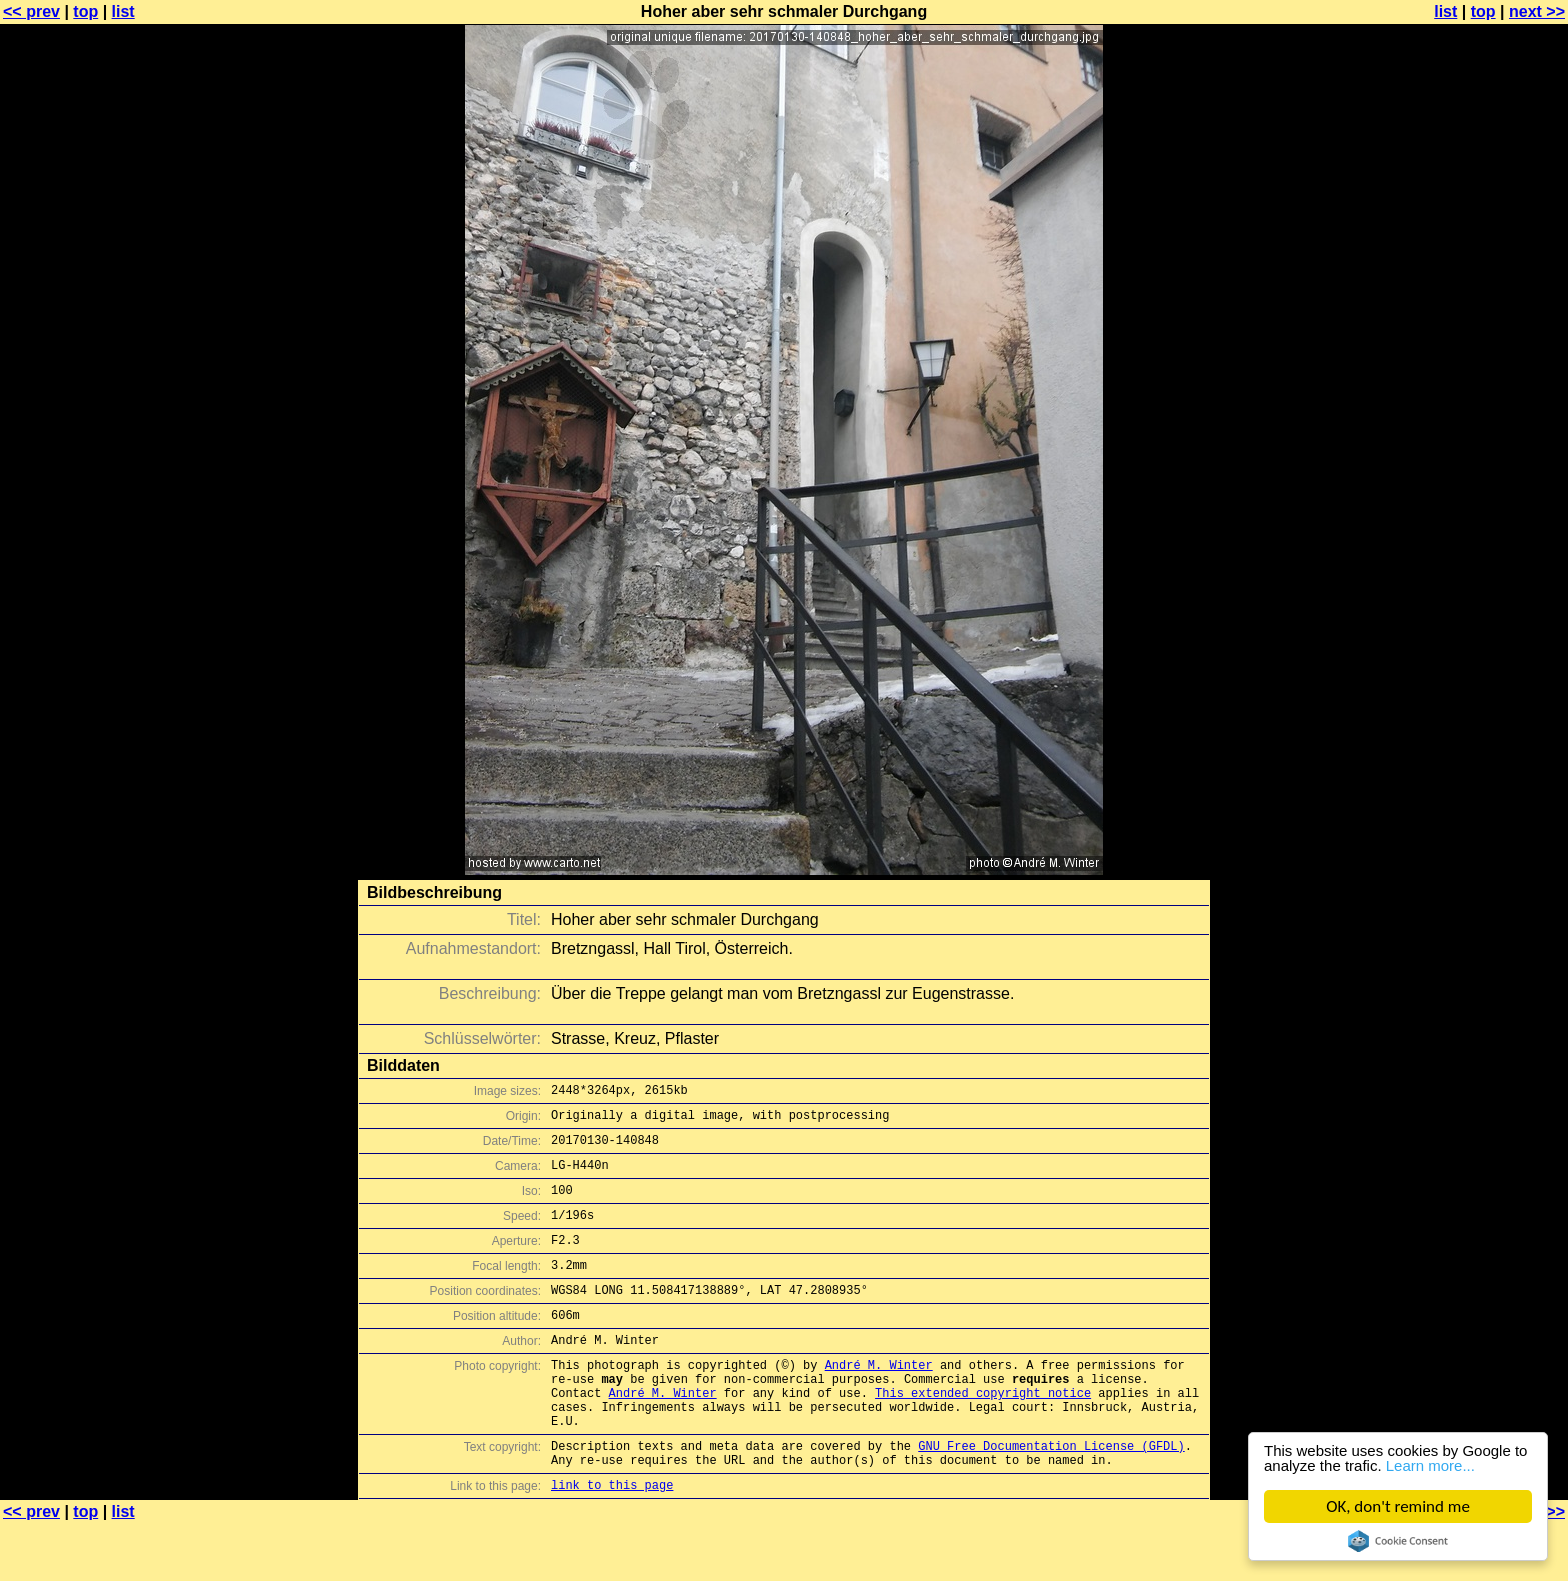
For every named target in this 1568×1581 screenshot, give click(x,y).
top (85, 11)
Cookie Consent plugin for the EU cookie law (1398, 1541)
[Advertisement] (1487, 495)
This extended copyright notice (983, 1434)
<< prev (31, 11)
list (123, 11)
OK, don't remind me (1398, 1506)
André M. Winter (879, 1400)
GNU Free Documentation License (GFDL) (1051, 1496)
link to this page (612, 1541)
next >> (1537, 11)
